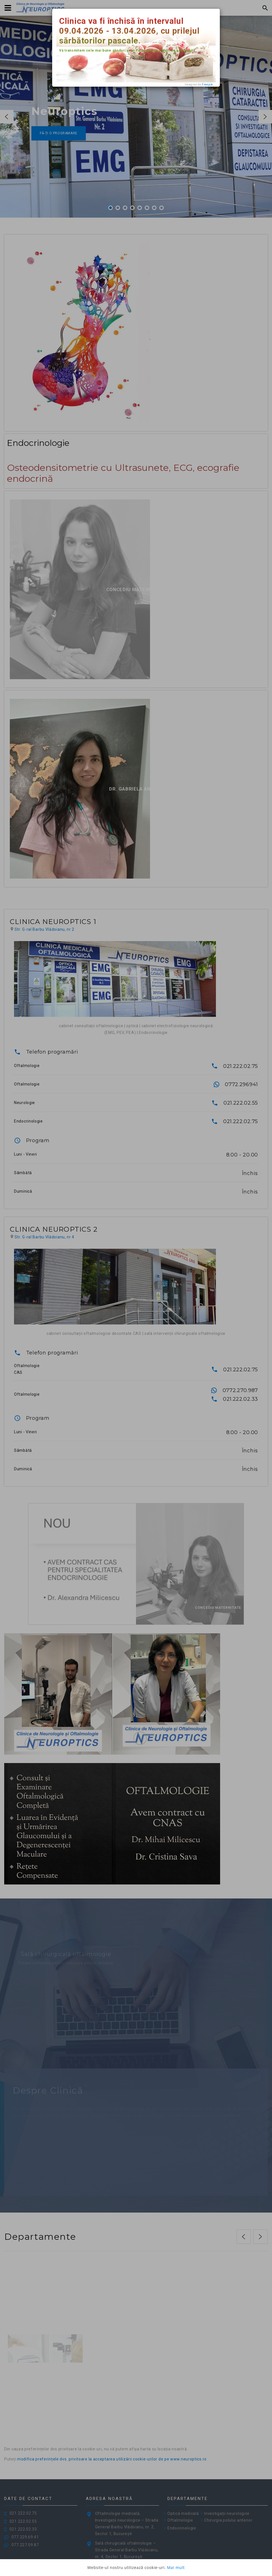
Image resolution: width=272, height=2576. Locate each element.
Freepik (207, 84)
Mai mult (176, 2567)
